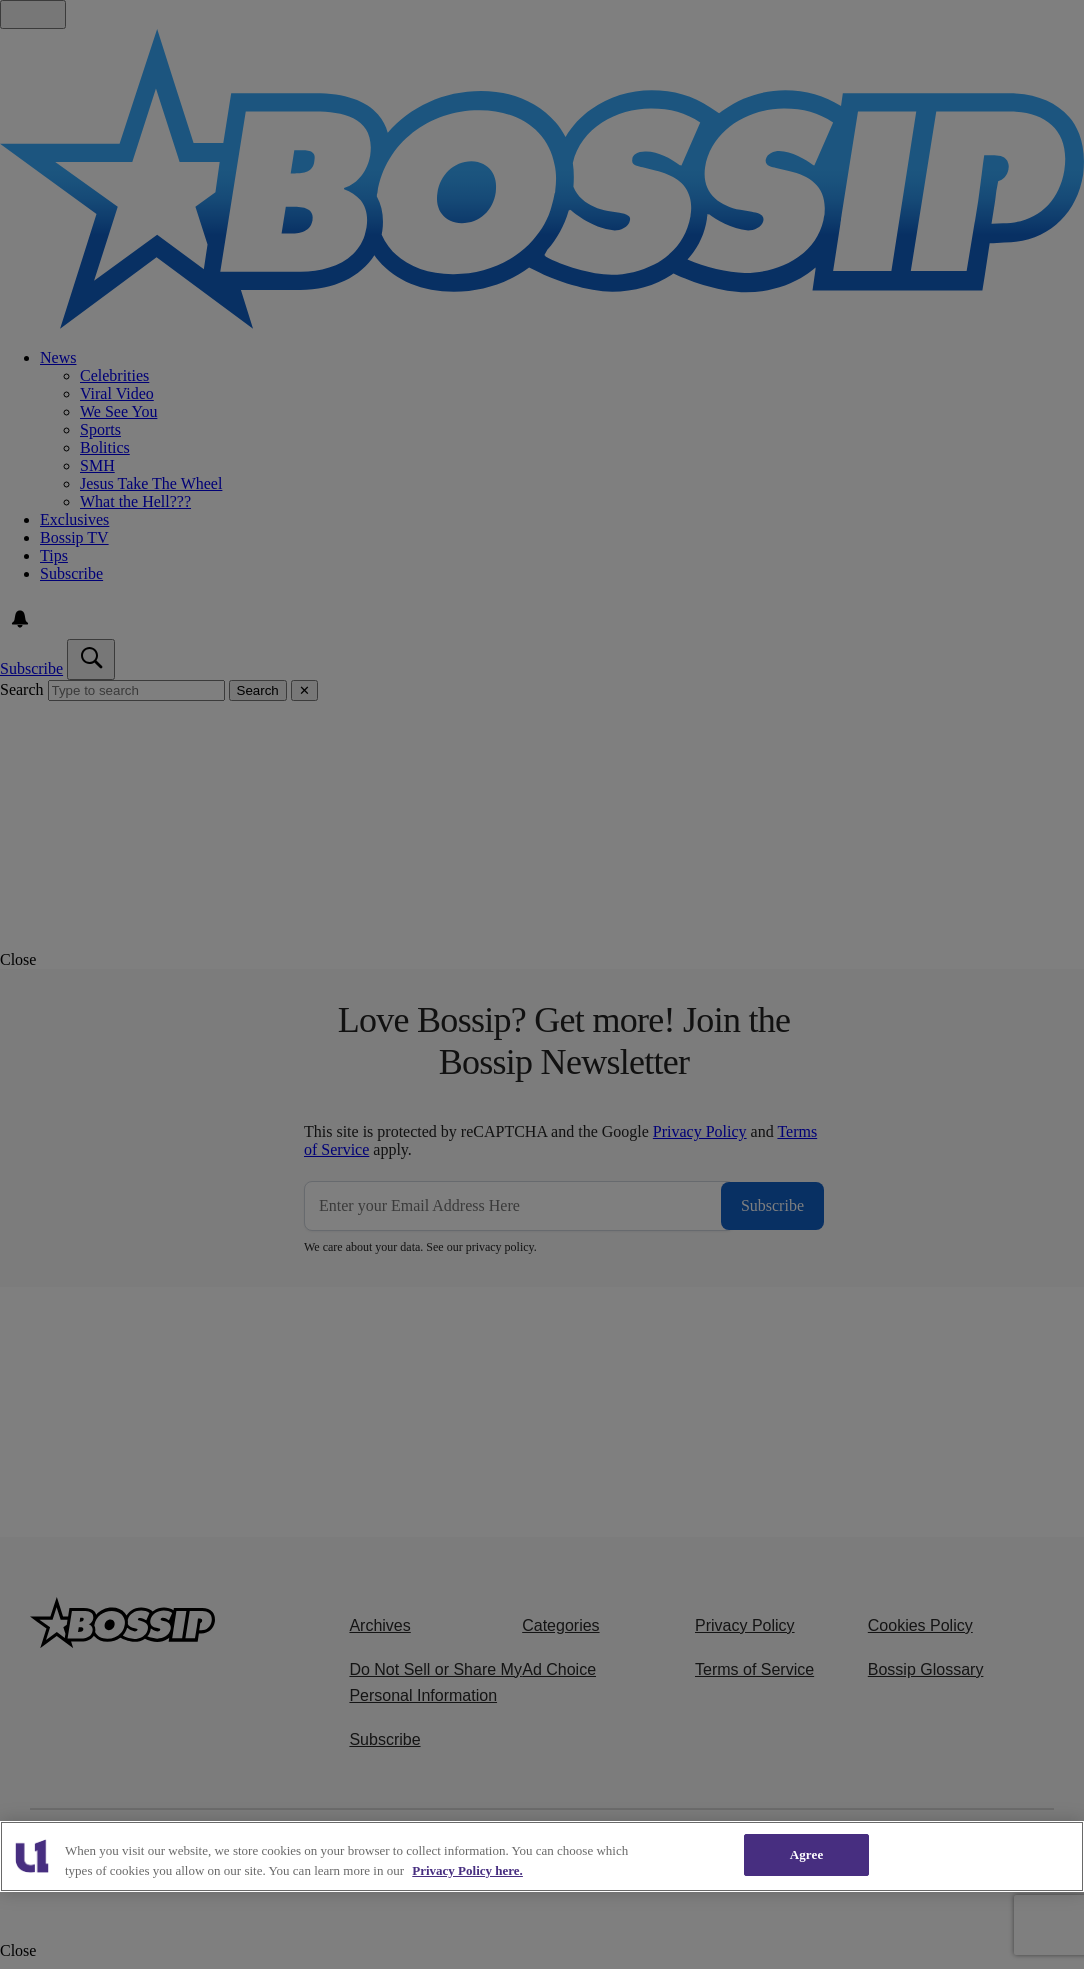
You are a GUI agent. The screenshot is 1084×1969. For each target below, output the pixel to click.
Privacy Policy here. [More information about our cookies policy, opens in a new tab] (467, 1870)
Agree (807, 1854)
